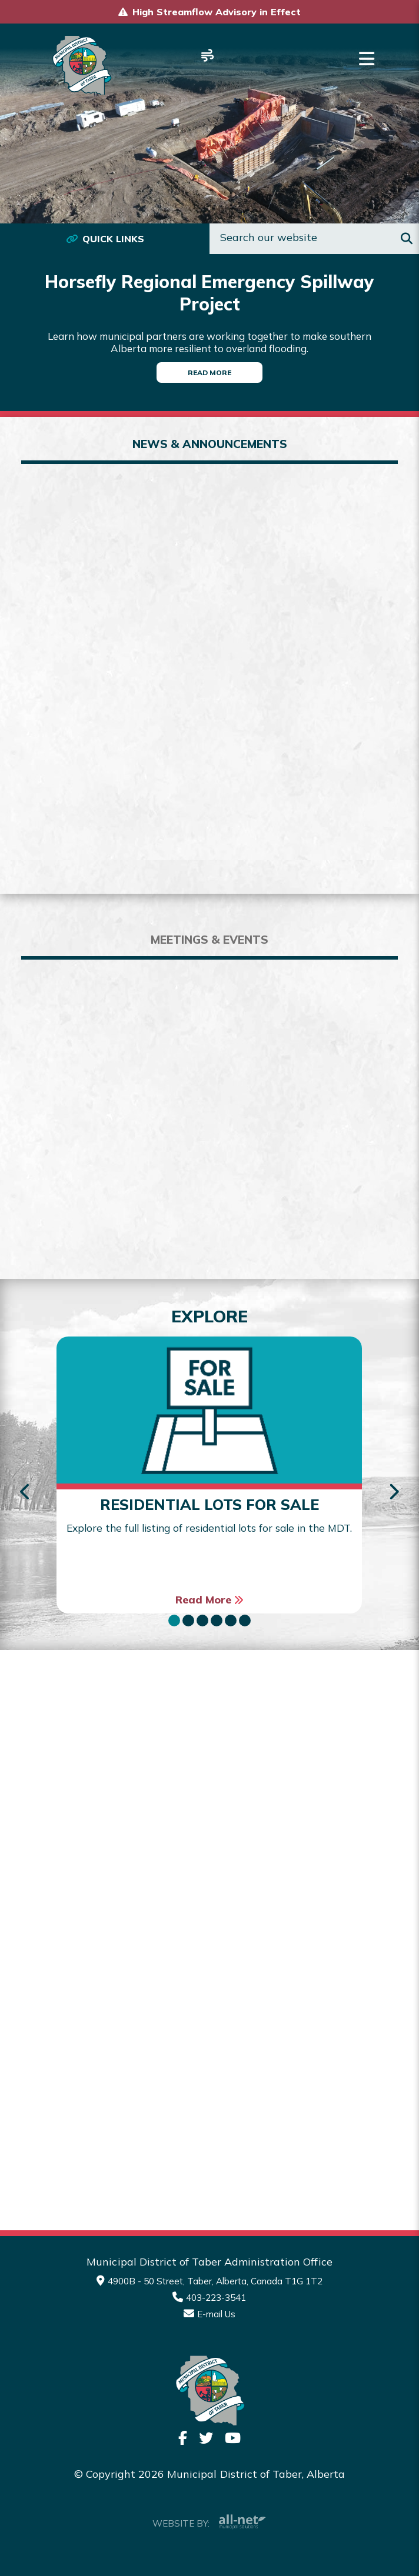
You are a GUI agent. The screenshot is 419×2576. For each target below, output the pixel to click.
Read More (209, 372)
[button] (174, 1620)
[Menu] (367, 59)
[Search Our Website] (314, 238)
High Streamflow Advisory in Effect (216, 12)
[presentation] (25, 1492)
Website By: (209, 2522)
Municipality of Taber (81, 65)
